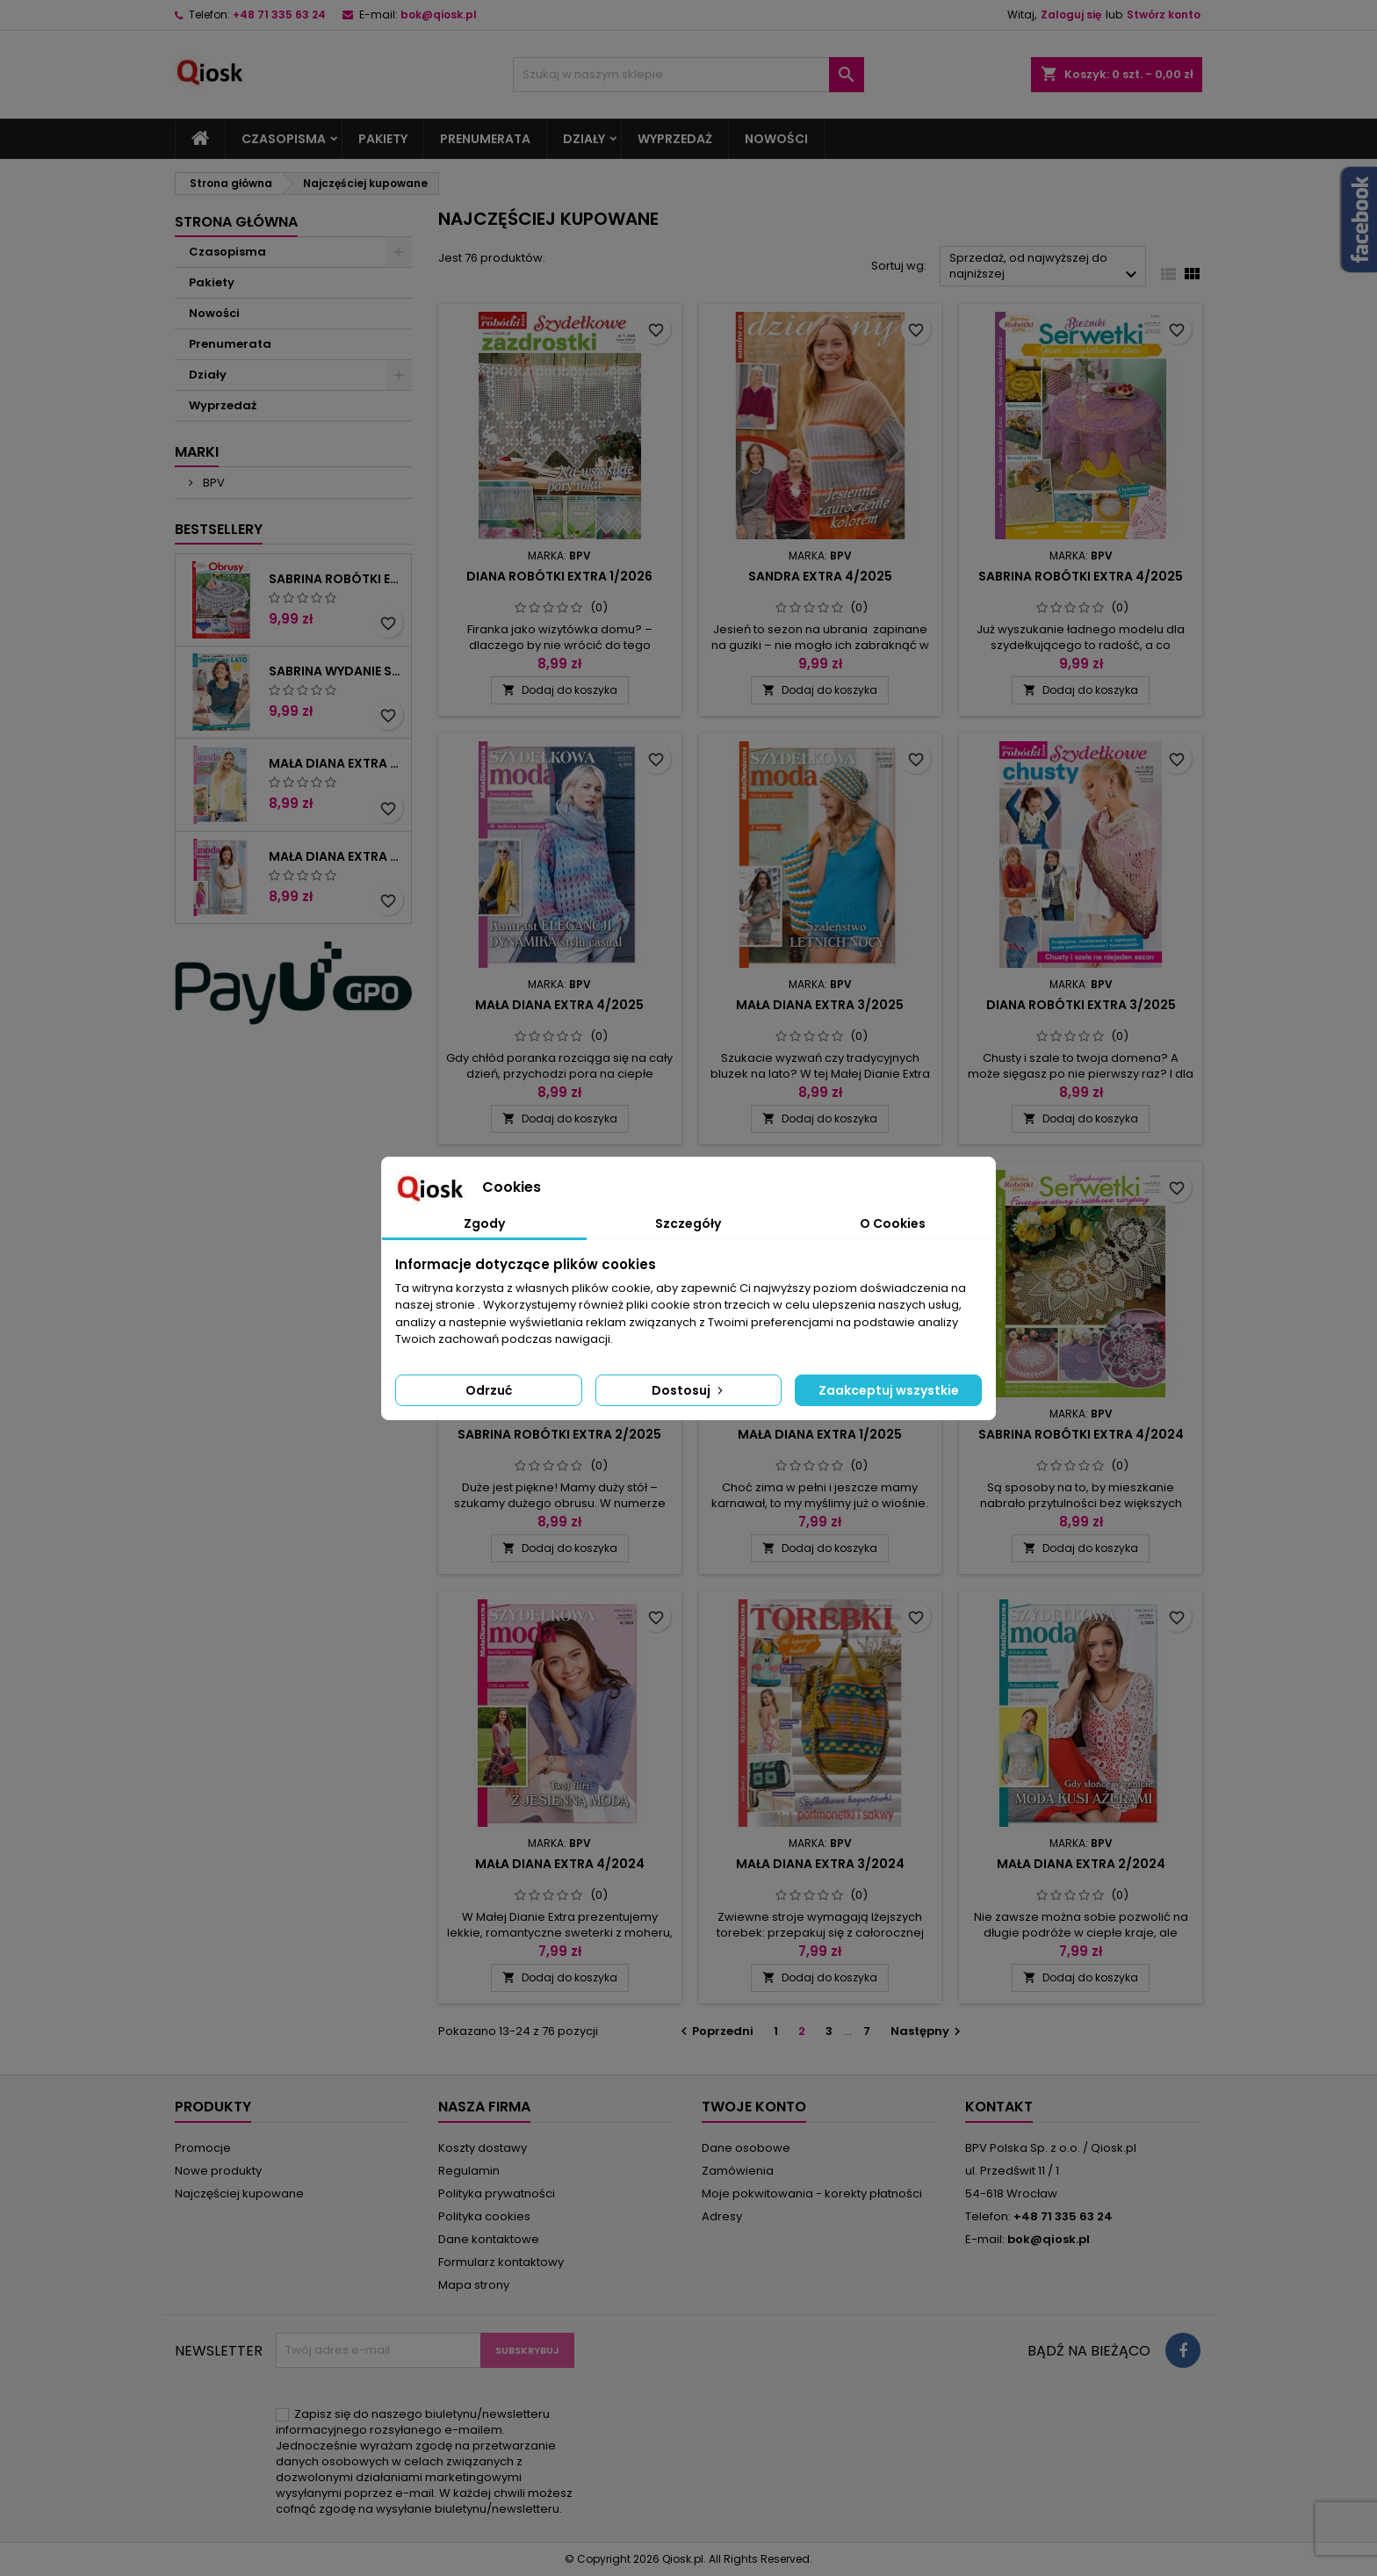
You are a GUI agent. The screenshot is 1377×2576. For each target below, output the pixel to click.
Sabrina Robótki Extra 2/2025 (559, 1434)
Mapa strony (473, 2285)
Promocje (203, 2147)
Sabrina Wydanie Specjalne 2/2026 (336, 671)
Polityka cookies (484, 2216)
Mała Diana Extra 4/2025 (559, 1005)
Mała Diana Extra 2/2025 (336, 856)
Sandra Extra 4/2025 (820, 576)
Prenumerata (485, 139)
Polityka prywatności (496, 2193)
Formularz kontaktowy (501, 2262)
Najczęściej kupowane (239, 2193)
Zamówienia (738, 2170)
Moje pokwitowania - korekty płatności (812, 2193)
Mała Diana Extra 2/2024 (1081, 1863)
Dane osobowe (746, 2147)
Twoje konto (754, 2106)
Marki (197, 452)
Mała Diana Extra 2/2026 (336, 763)
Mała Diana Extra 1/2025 (820, 1434)
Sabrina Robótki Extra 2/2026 (336, 579)
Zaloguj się (1071, 14)
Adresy (722, 2216)
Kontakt (999, 2106)
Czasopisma (284, 139)
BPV (212, 482)
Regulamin (469, 2170)
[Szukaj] (688, 74)
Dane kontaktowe (488, 2239)
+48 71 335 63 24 (279, 14)
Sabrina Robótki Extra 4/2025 (1080, 576)
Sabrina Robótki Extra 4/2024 (1081, 1434)
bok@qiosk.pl (438, 14)
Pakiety (382, 139)
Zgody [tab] (484, 1223)
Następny (927, 2031)
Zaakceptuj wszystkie (888, 1390)
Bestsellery (219, 529)
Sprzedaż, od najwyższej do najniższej (1045, 267)
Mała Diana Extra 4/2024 (560, 1863)
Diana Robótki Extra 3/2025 (1081, 1005)
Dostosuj (689, 1390)
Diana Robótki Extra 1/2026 (559, 576)
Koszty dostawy (482, 2147)
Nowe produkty (218, 2170)
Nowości (776, 139)
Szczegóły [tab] (688, 1223)
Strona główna (236, 222)
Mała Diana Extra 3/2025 (820, 1005)
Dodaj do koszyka (559, 689)
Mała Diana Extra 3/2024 (820, 1863)
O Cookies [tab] (893, 1223)
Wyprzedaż (675, 139)
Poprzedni (714, 2031)
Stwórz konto (1163, 14)
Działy (584, 139)
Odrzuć (488, 1390)
